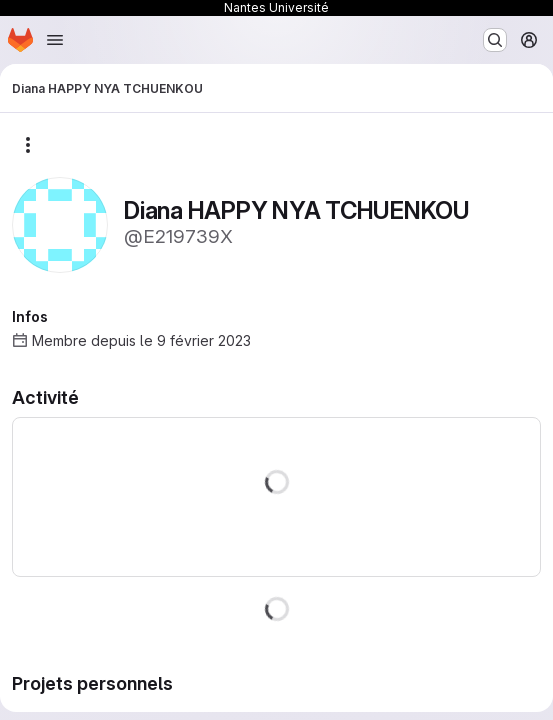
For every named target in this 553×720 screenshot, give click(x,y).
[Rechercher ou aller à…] (495, 40)
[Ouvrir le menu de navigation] (55, 40)
